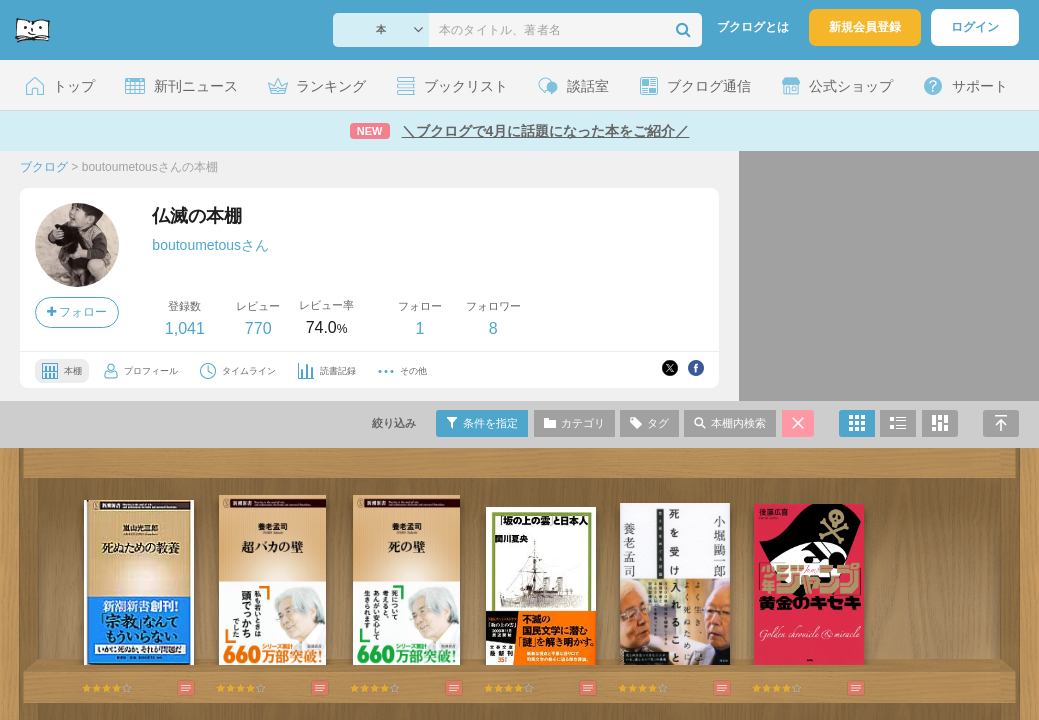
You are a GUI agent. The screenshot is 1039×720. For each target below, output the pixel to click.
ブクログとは (753, 27)
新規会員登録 (865, 27)
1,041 (185, 328)
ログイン (975, 27)
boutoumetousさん (210, 245)
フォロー (77, 312)
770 (258, 328)
